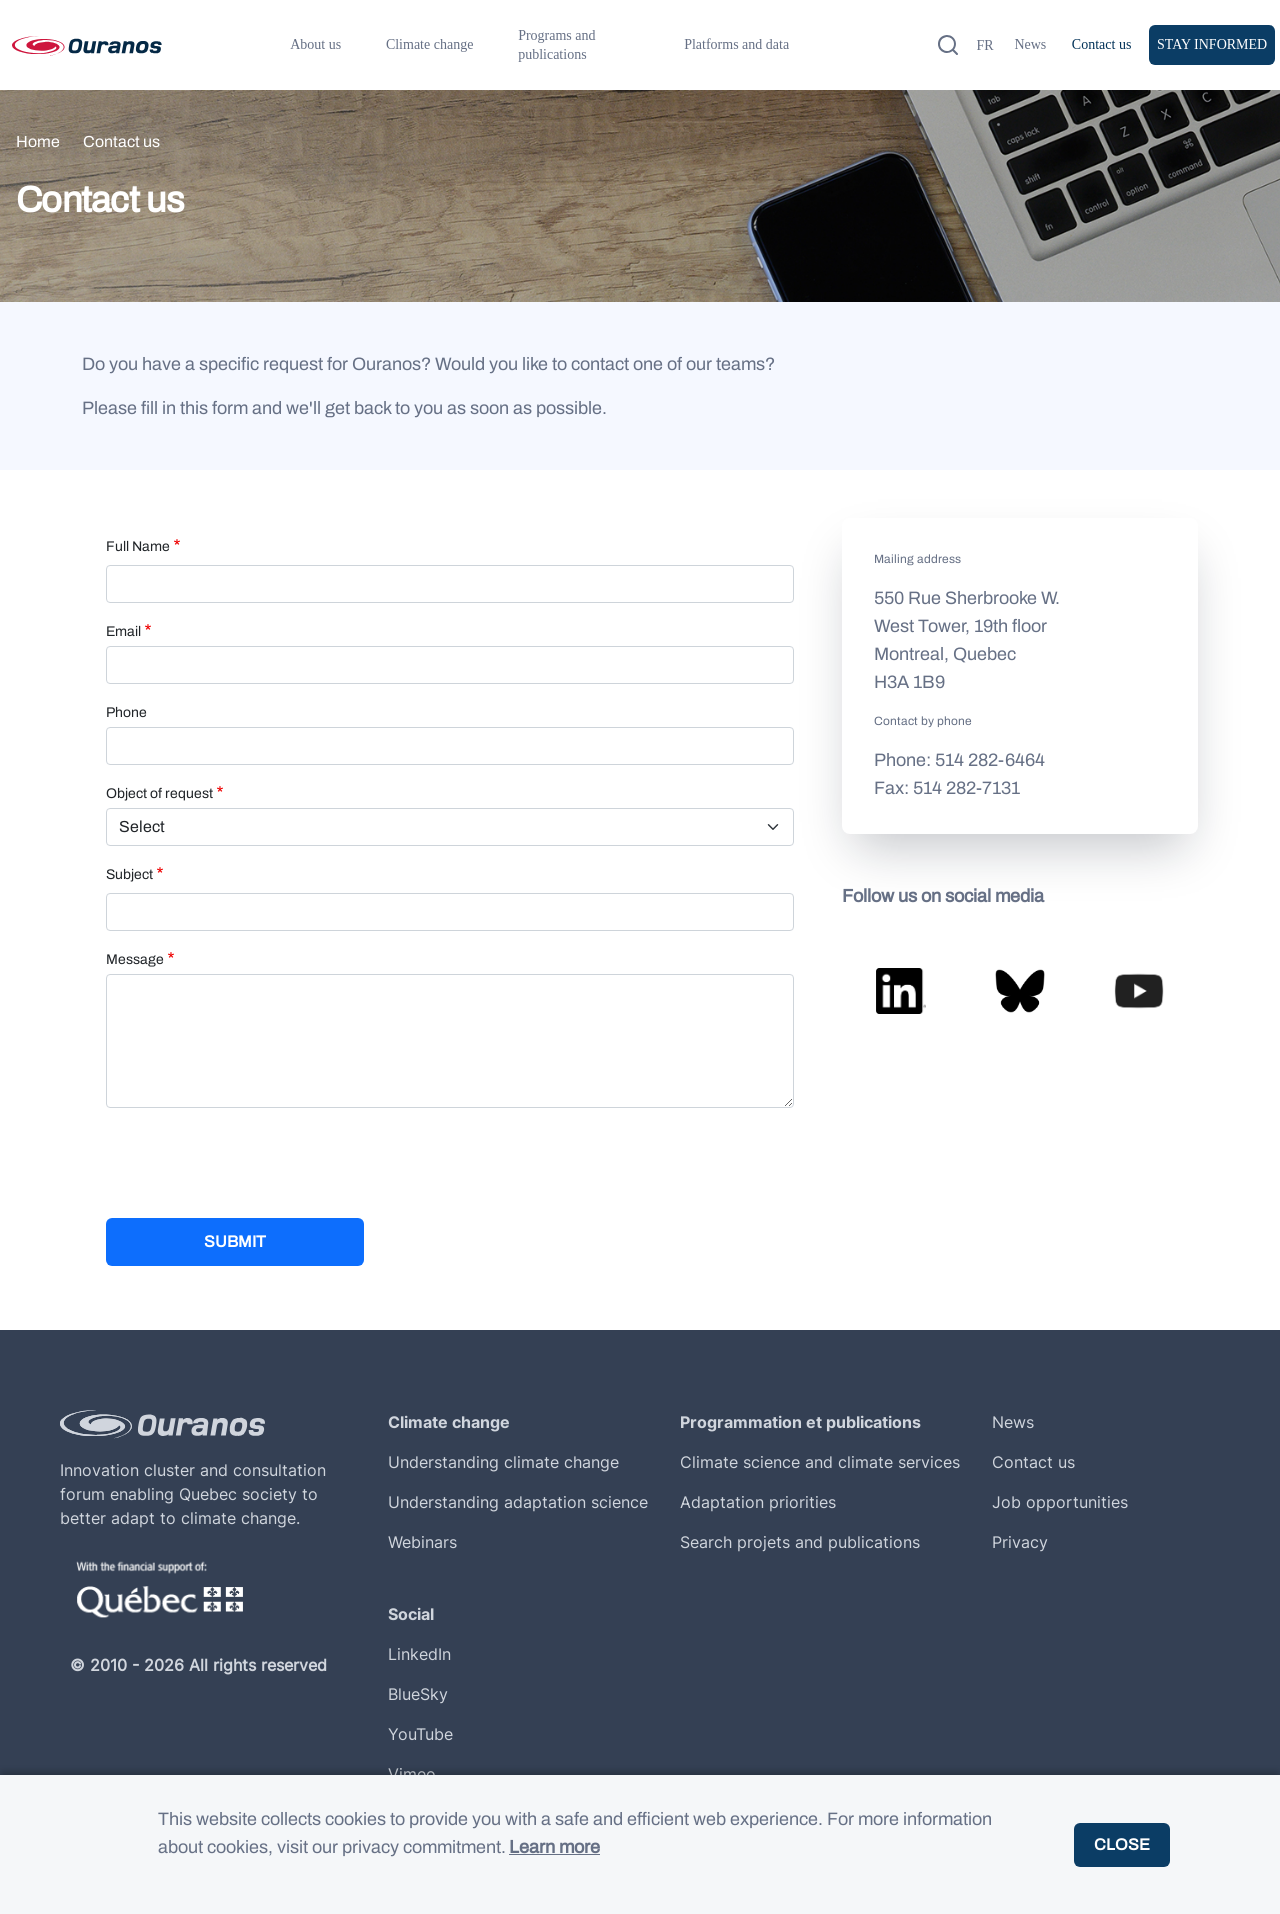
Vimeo (412, 1774)
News (1030, 44)
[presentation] (258, 1163)
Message (135, 959)
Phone (126, 712)
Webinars (422, 1542)
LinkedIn (419, 1654)
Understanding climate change (503, 1462)
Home (38, 141)
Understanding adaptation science (518, 1502)
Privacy (1020, 1542)
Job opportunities (1060, 1502)
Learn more (554, 1847)
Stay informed (1212, 44)
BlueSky (418, 1694)
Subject (129, 874)
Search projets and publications (800, 1542)
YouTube (420, 1734)
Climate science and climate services (820, 1462)
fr (984, 45)
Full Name (138, 546)
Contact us (1102, 44)
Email (123, 631)
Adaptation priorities (758, 1502)
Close (1122, 1844)
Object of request (159, 793)
